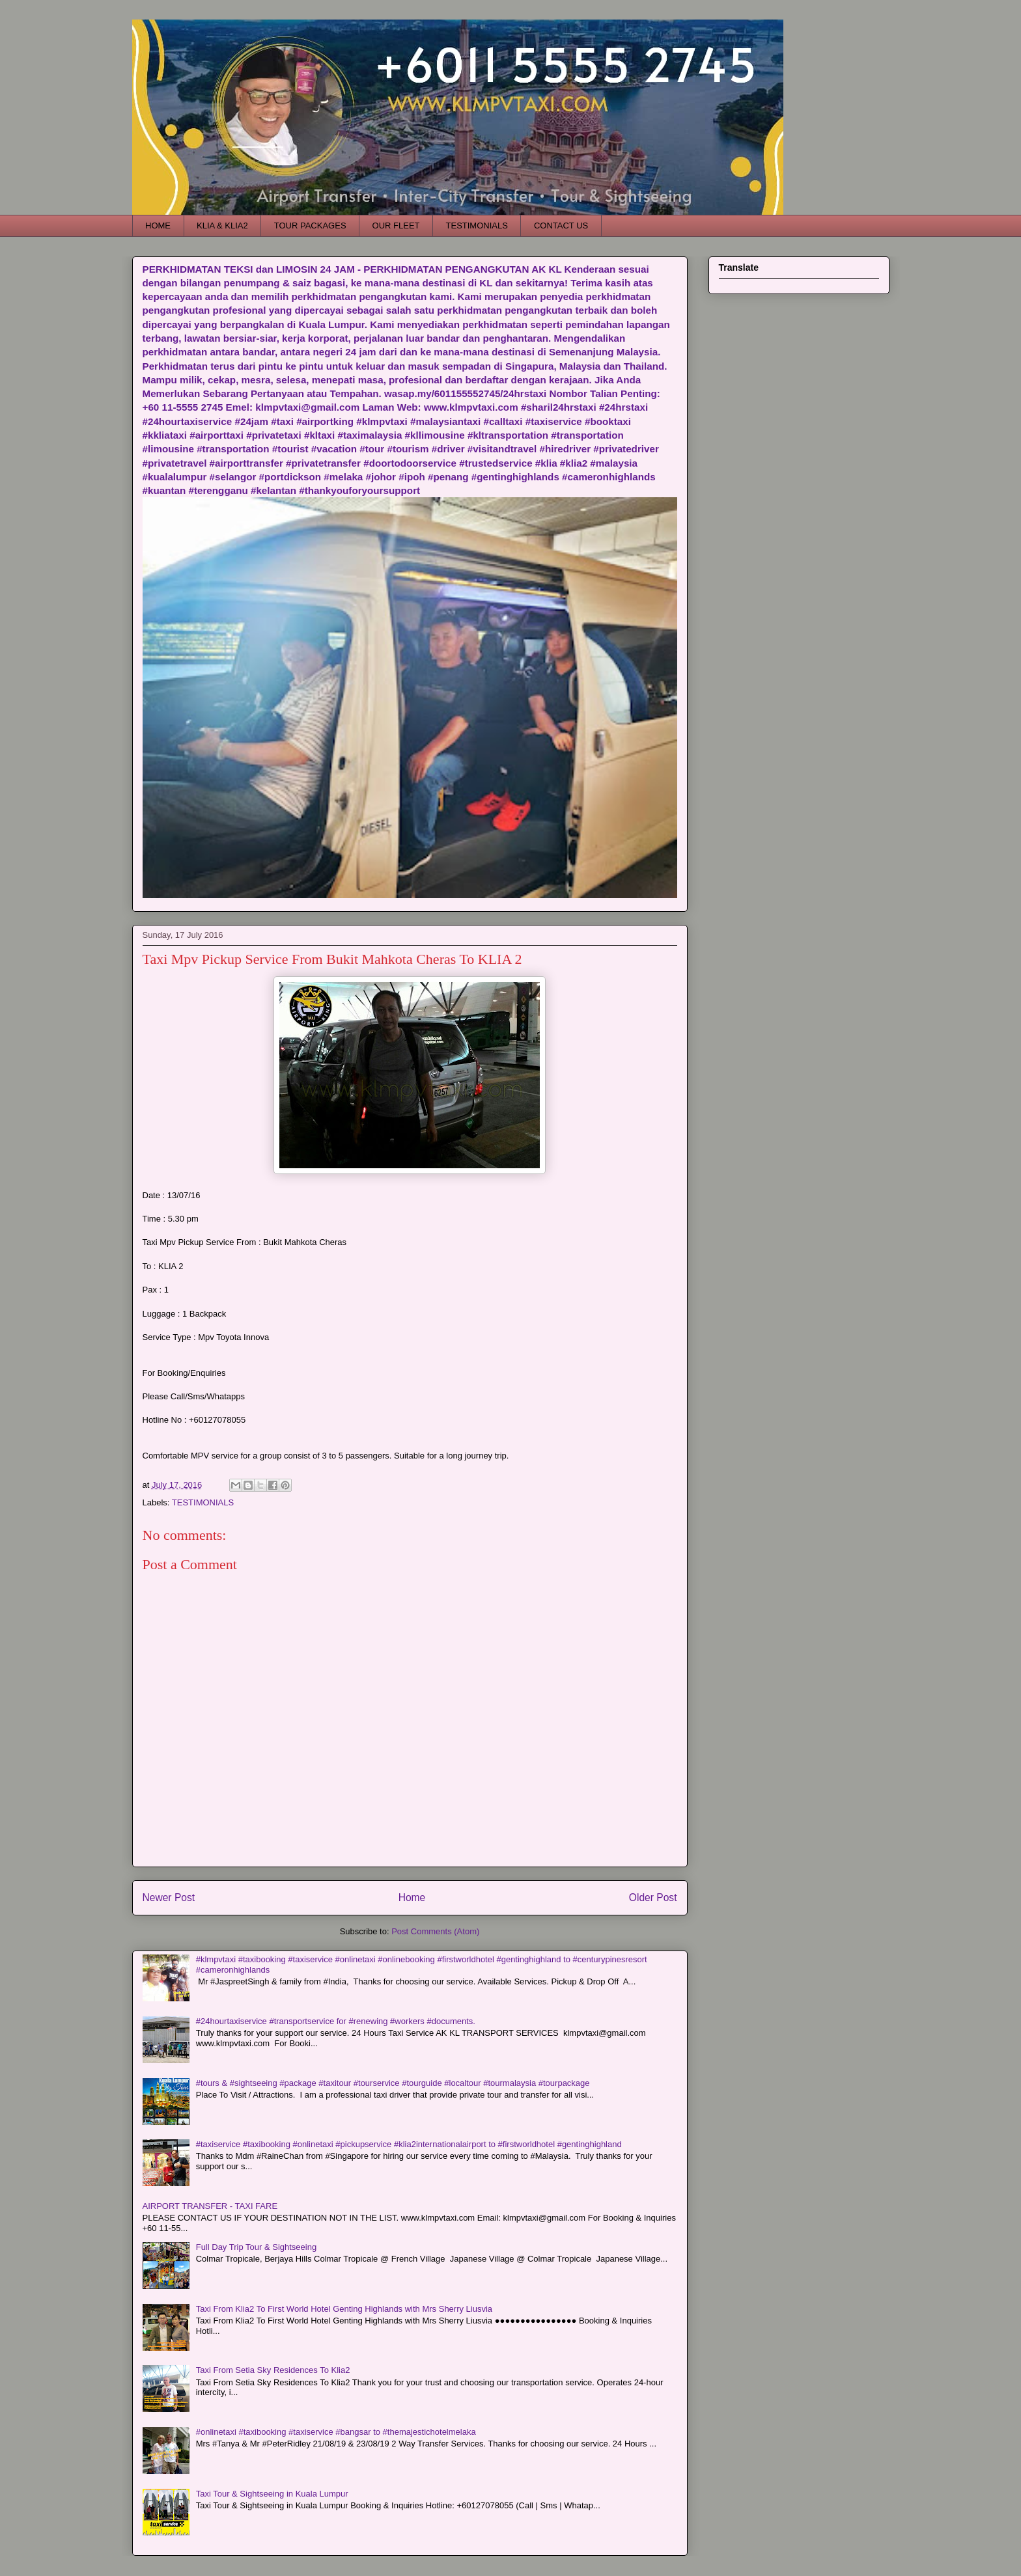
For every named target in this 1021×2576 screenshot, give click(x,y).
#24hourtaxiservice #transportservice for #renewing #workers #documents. (335, 2021)
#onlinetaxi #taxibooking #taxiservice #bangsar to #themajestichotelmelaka (336, 2432)
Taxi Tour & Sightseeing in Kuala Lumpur (272, 2494)
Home (412, 1897)
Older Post (653, 1897)
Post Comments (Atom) (435, 1931)
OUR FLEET (396, 225)
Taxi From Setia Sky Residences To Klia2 (273, 2370)
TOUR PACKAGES (310, 225)
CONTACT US (561, 225)
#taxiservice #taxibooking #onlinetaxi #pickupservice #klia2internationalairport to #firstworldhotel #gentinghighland (409, 2144)
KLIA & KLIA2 (222, 225)
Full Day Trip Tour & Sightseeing (256, 2247)
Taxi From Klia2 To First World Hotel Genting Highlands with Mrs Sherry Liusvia (344, 2309)
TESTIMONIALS (477, 225)
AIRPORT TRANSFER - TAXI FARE (210, 2206)
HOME (158, 225)
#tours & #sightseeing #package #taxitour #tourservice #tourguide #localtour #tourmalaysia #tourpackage (393, 2083)
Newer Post (169, 1897)
